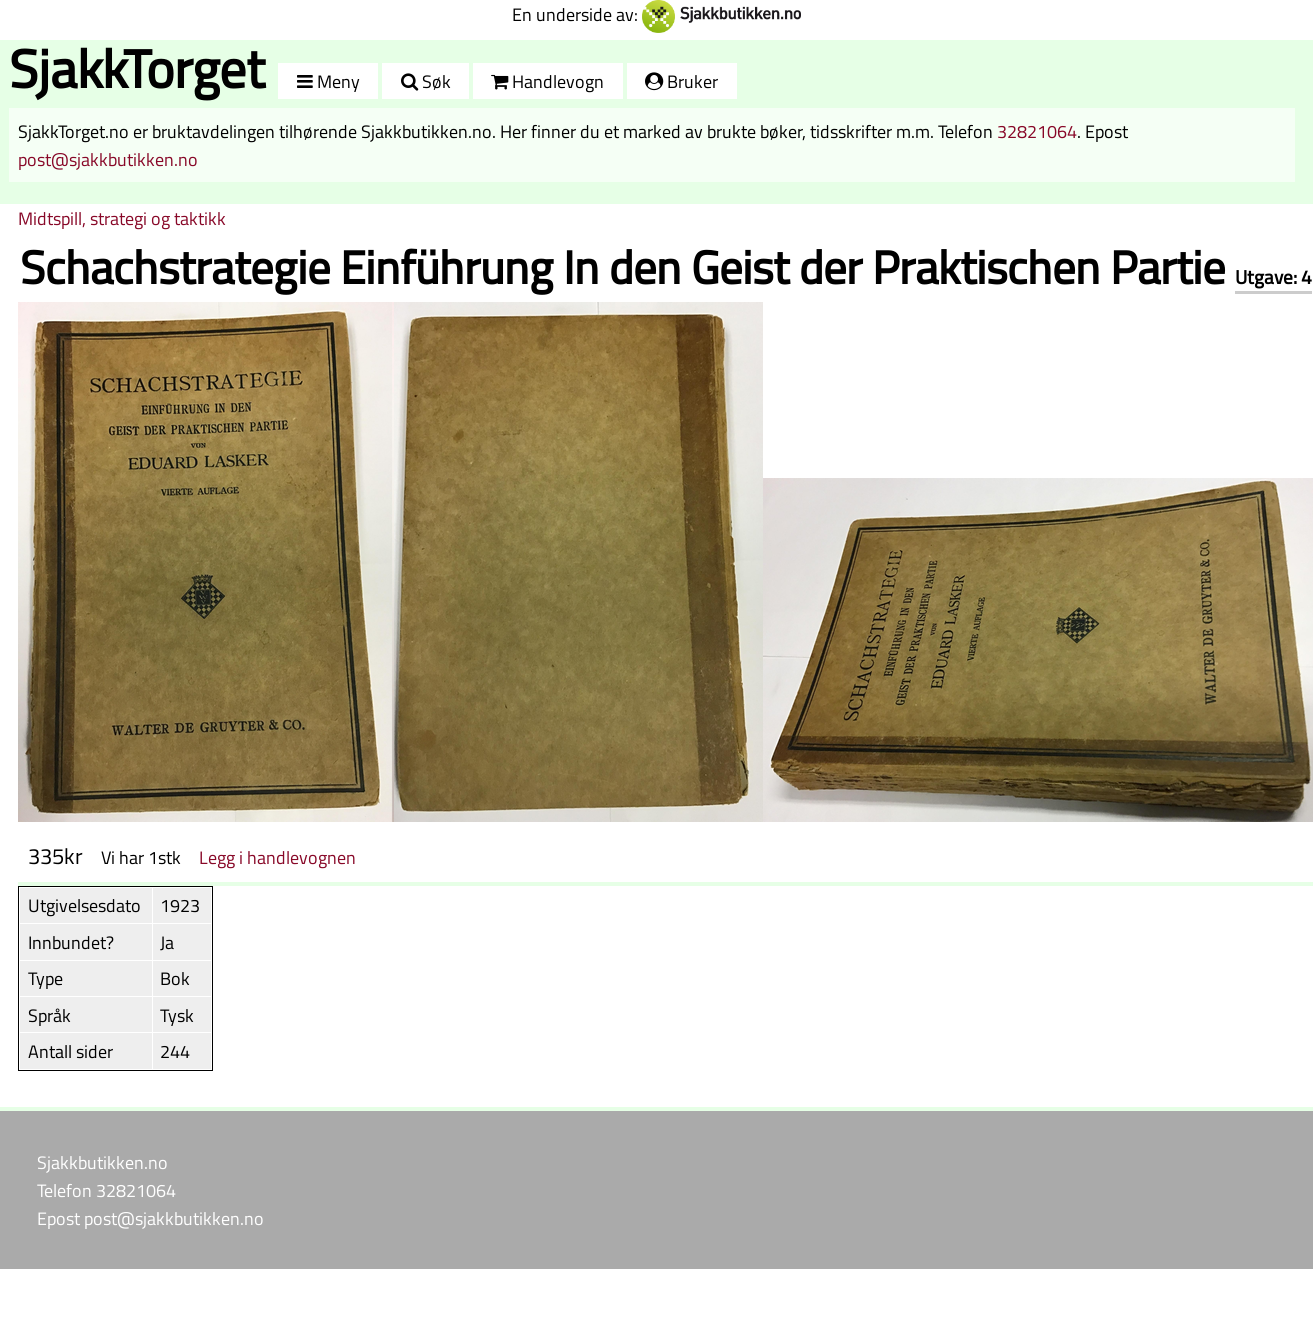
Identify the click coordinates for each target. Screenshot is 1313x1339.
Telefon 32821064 (106, 1190)
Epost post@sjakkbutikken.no (150, 1218)
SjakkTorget (137, 68)
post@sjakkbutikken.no (108, 159)
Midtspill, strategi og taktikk (122, 218)
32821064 (1037, 131)
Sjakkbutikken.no (102, 1162)
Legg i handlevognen (277, 857)
